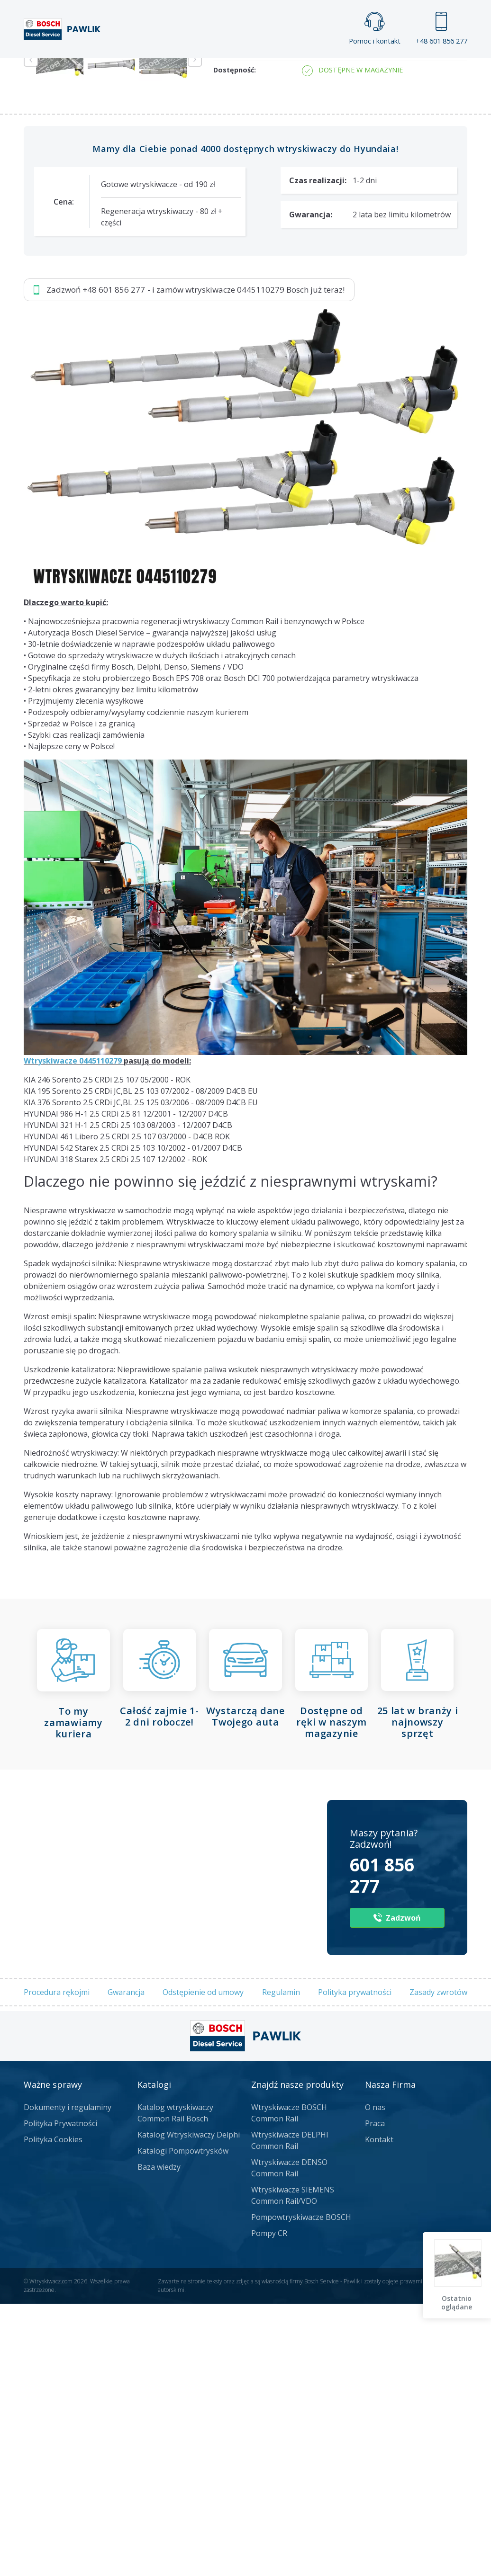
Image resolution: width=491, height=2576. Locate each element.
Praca (264, 67)
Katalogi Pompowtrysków (182, 2423)
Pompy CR (269, 2506)
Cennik (323, 67)
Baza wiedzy (159, 2439)
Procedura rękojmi (57, 2265)
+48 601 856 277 (441, 28)
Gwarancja (126, 2265)
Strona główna (126, 67)
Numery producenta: (248, 295)
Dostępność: (234, 342)
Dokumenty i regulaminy (67, 2380)
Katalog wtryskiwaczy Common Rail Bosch (175, 2386)
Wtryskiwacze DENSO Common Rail (289, 2440)
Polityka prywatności (354, 2265)
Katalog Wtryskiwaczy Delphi (188, 2407)
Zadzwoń (89, 160)
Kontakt (387, 67)
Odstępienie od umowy (203, 2265)
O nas (375, 2380)
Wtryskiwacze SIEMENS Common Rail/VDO (292, 2468)
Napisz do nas (306, 160)
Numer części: (237, 277)
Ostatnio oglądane (458, 2302)
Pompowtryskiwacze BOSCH (301, 2490)
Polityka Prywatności (60, 2396)
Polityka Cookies (53, 2412)
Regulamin (281, 2265)
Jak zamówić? (208, 160)
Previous (31, 332)
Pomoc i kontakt (374, 28)
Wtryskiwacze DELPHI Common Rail (289, 2413)
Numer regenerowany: (252, 324)
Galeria (204, 67)
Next (195, 332)
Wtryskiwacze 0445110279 (73, 1333)
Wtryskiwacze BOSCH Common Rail (289, 2386)
